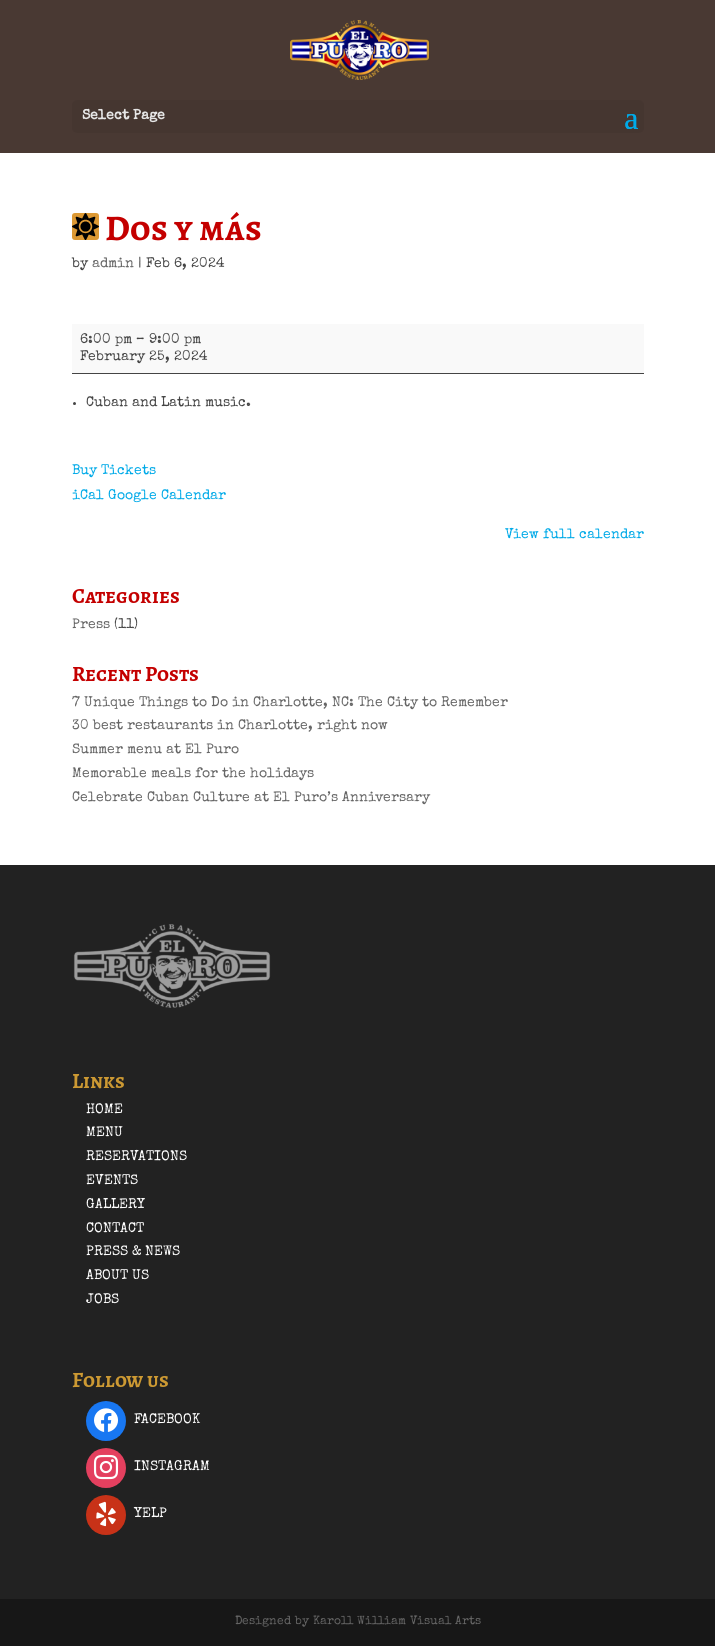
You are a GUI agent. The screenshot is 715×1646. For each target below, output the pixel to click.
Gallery (115, 1205)
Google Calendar (167, 496)
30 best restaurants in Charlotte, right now (230, 726)
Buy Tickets (114, 471)
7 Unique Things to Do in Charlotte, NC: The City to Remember (290, 703)
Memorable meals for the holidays (193, 774)
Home (104, 1110)
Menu (104, 1133)
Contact (115, 1229)
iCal (88, 496)
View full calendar (574, 535)
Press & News (133, 1252)
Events (112, 1181)
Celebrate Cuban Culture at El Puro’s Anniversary (251, 798)
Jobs (102, 1300)
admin (113, 264)
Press (91, 625)
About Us (117, 1276)
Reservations (136, 1157)
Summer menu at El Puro (155, 750)
